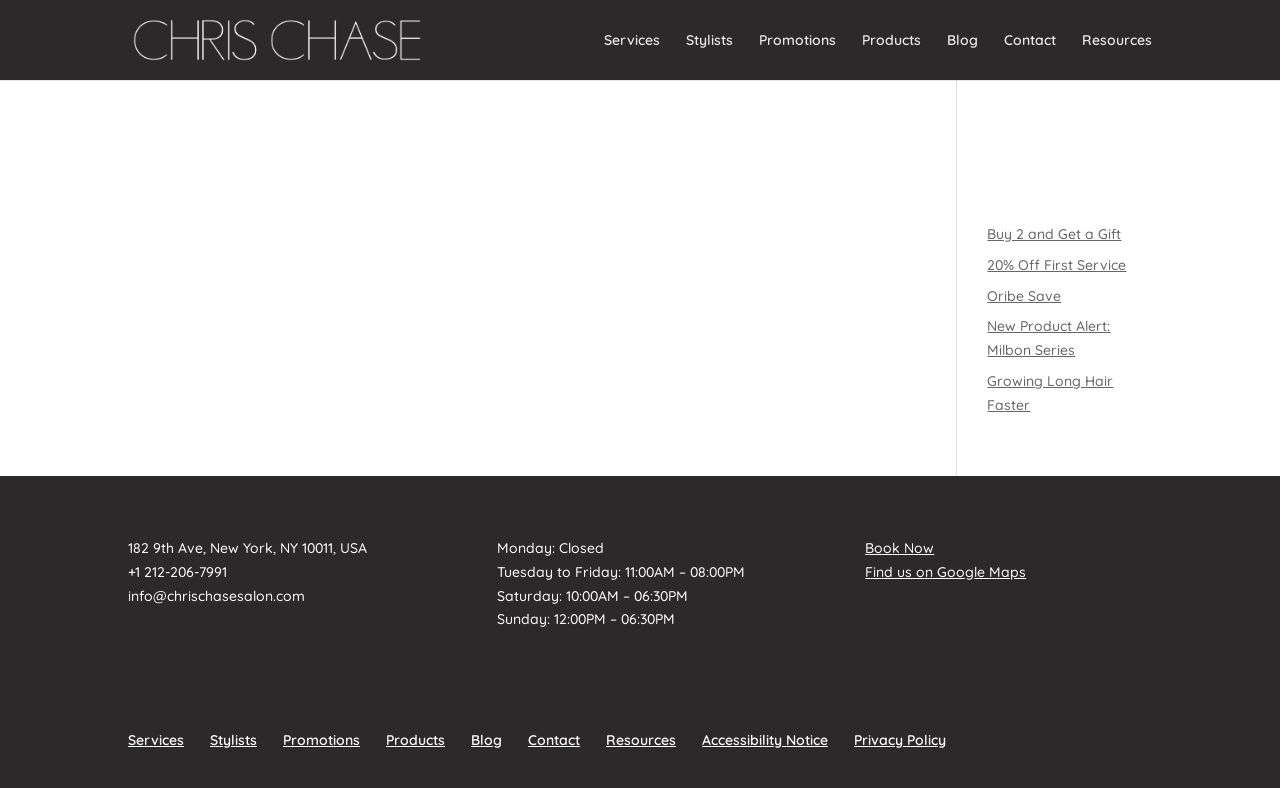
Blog (962, 41)
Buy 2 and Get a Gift (1054, 234)
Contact (1030, 41)
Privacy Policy (900, 740)
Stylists (709, 41)
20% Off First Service (1056, 265)
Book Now (899, 548)
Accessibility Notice (765, 740)
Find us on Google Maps (945, 572)
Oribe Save (1024, 296)
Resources (1117, 41)
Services (632, 41)
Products (891, 41)
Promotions (797, 41)
